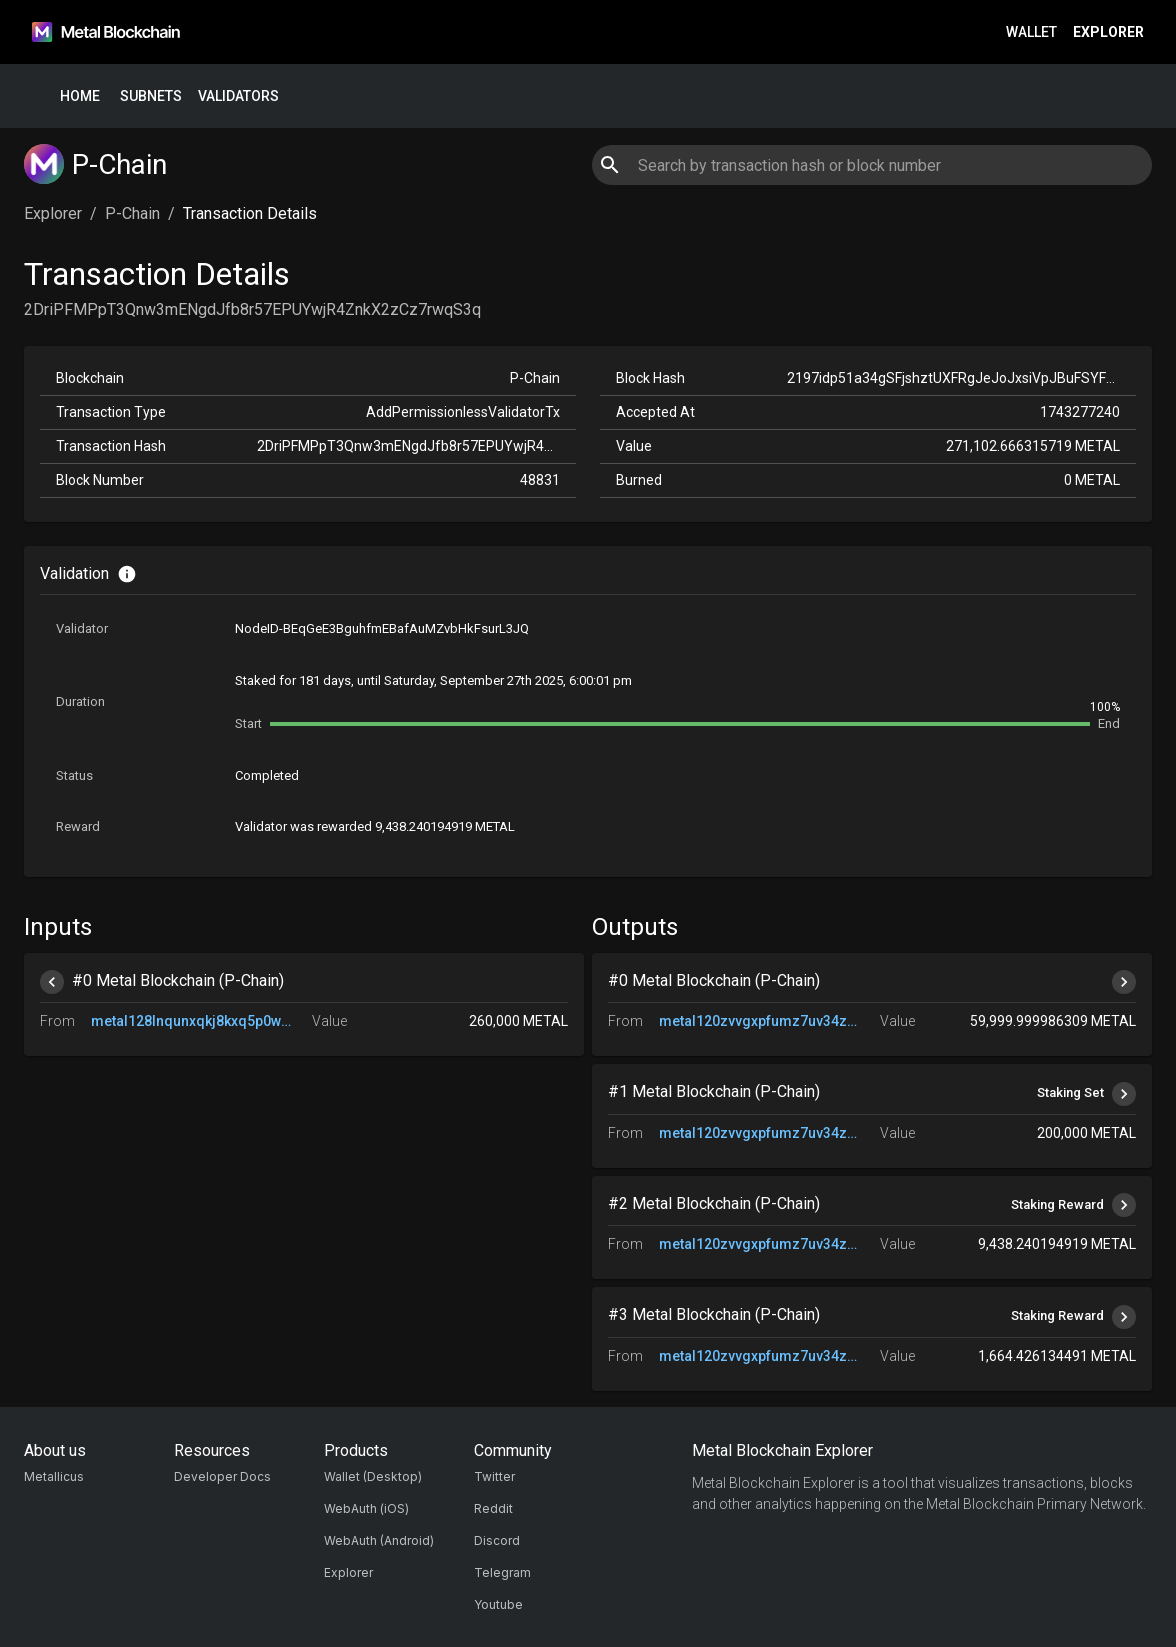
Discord (497, 1540)
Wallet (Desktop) (373, 1476)
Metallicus (54, 1476)
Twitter (494, 1476)
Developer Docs (222, 1476)
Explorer (1108, 32)
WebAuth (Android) (379, 1540)
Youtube (498, 1604)
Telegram (502, 1572)
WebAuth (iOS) (366, 1508)
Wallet (1031, 32)
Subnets (151, 96)
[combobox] (871, 165)
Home (80, 96)
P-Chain (132, 213)
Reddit (493, 1508)
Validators (238, 96)
